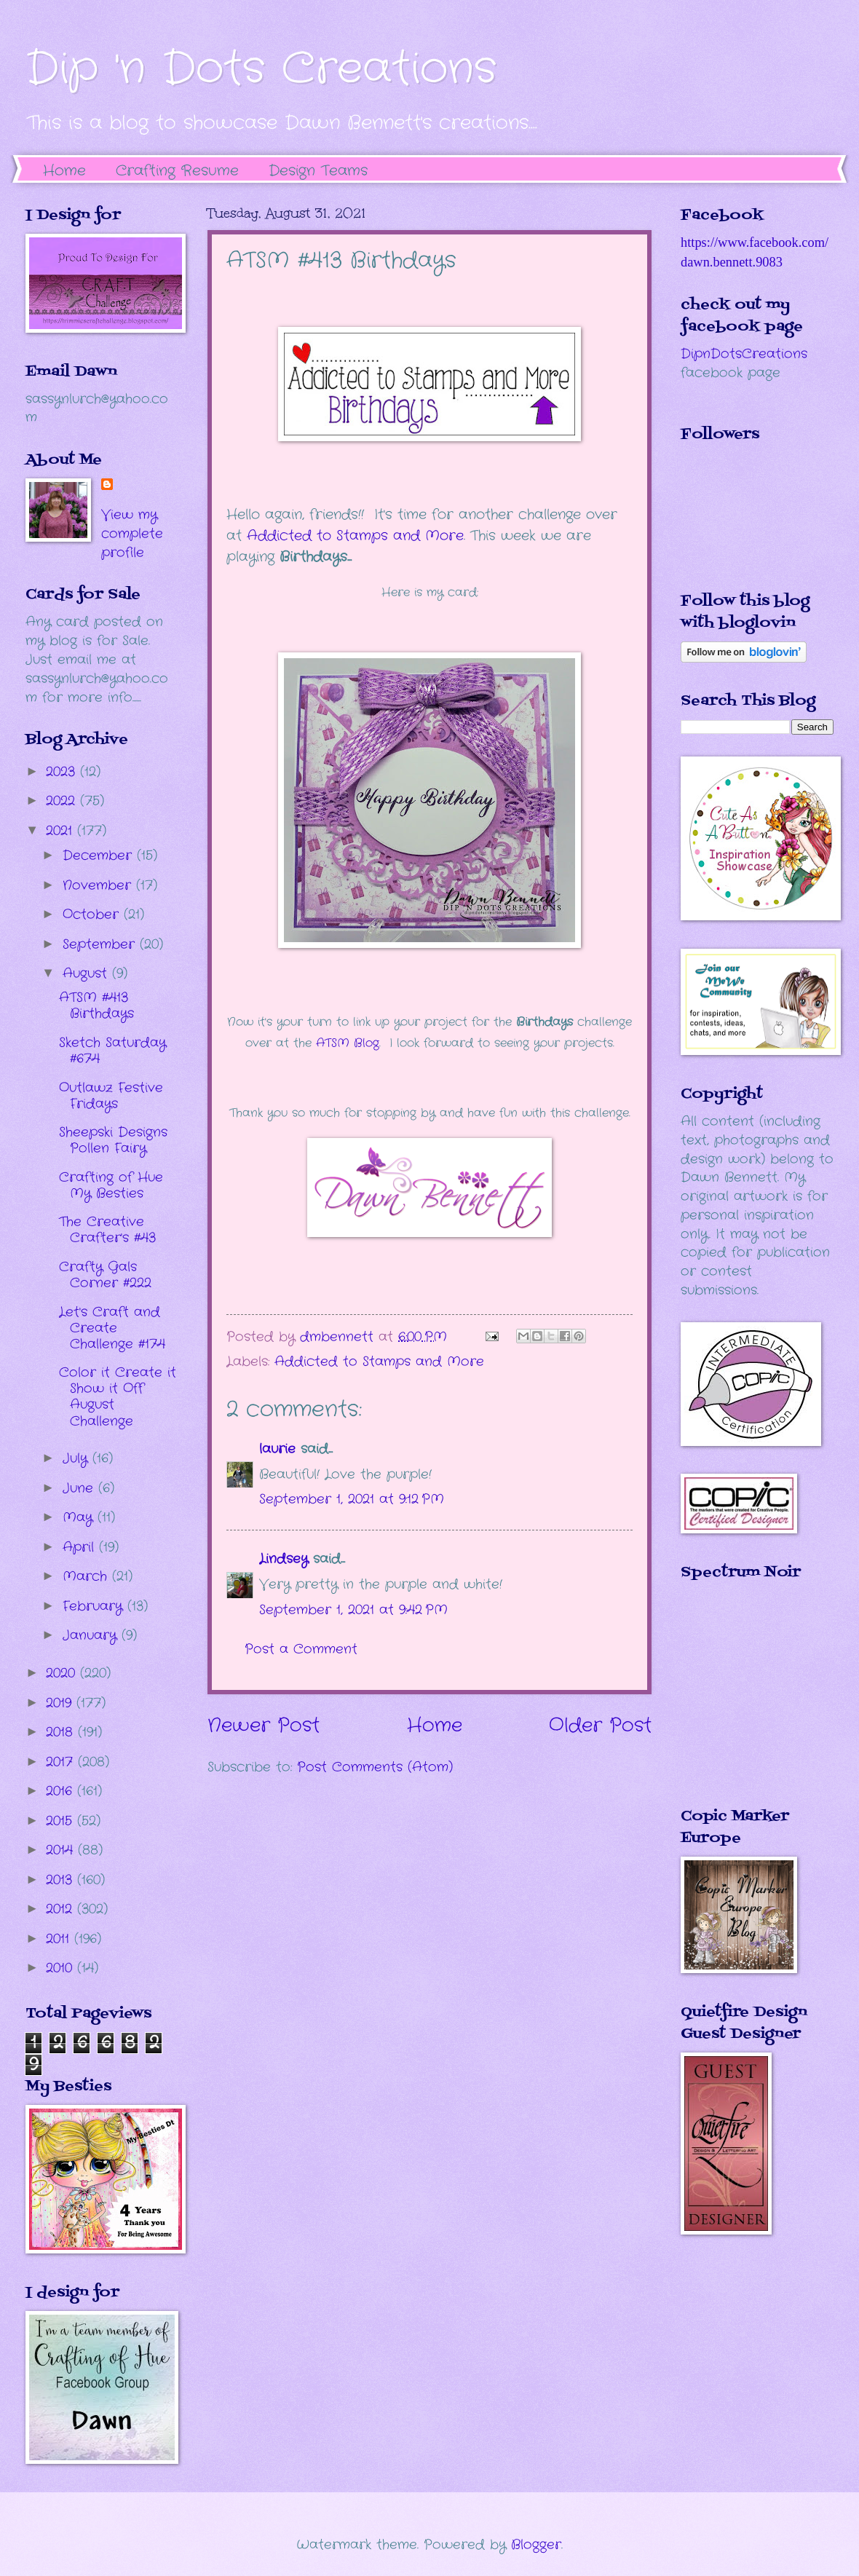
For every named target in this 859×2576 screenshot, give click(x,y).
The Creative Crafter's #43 (107, 1229)
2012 (61, 1909)
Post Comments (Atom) (375, 1767)
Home (64, 170)
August (87, 973)
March (87, 1576)
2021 (61, 830)
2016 (61, 1791)
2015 (61, 1821)
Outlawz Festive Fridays (111, 1095)
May (80, 1517)
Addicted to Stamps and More (355, 536)
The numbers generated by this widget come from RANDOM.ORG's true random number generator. (739, 1704)
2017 (62, 1762)
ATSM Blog (347, 1043)
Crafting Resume (177, 170)
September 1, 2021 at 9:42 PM (353, 1609)
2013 (61, 1879)
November (99, 885)
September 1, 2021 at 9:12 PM (351, 1499)
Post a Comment (301, 1649)
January (92, 1635)
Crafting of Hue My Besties (111, 1185)
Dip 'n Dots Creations (260, 69)
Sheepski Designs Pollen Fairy (113, 1140)
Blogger (536, 2544)
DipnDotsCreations (744, 353)
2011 (60, 1938)
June (80, 1488)
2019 (61, 1703)
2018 (62, 1732)
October (93, 914)
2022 (63, 800)
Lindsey (283, 1558)
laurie (277, 1448)
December (100, 855)
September (101, 944)
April (81, 1547)
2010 (61, 1968)
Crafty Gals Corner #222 (105, 1274)
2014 (62, 1850)
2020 (63, 1673)
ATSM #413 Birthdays (96, 1005)
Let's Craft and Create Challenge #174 (112, 1328)
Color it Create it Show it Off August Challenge (117, 1396)
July (77, 1458)
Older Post (600, 1725)
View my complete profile (132, 533)
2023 (63, 771)
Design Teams (318, 170)
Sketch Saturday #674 (112, 1050)
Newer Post (263, 1725)
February (95, 1606)
